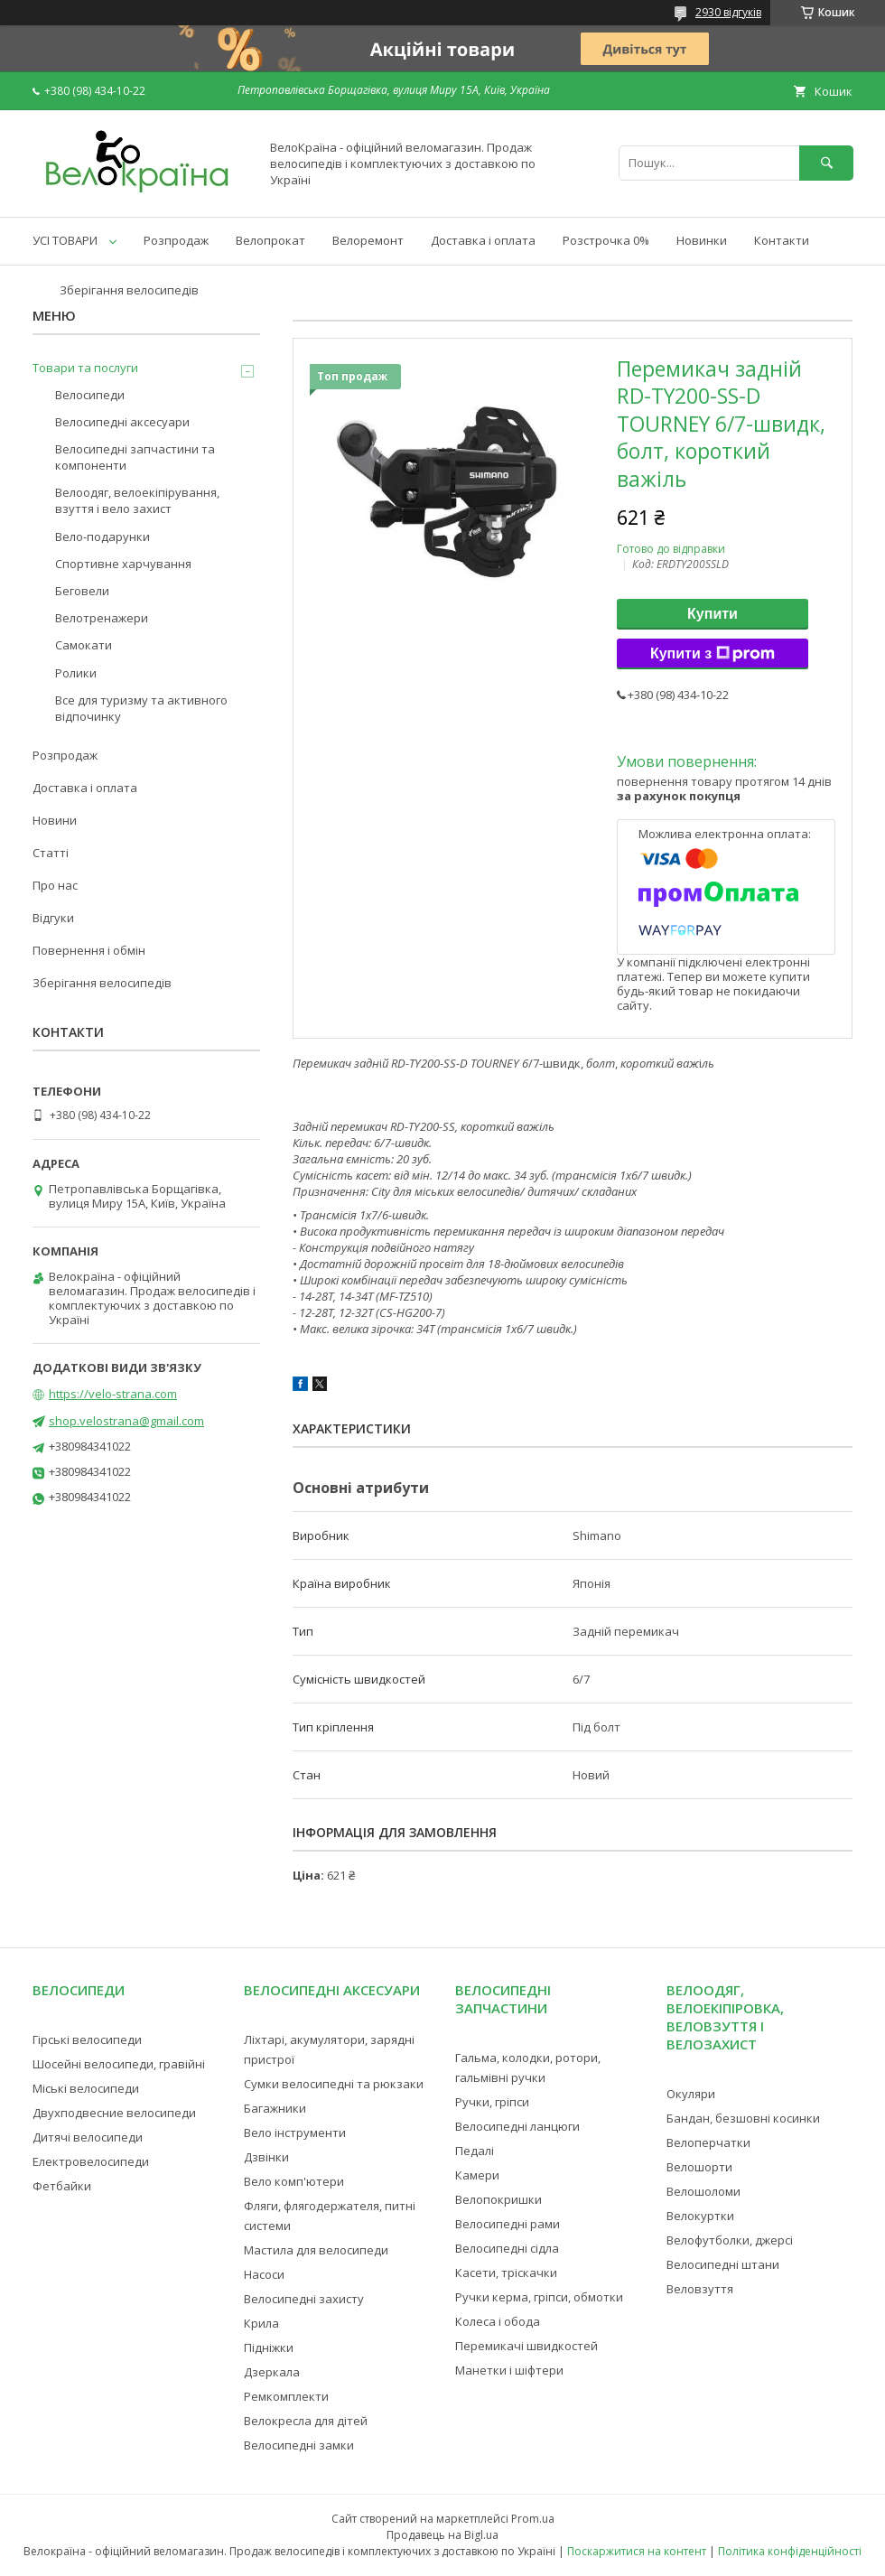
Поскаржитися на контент (636, 2551)
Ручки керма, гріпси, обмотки (539, 2297)
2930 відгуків (728, 12)
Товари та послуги (85, 367)
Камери (477, 2175)
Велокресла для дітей (306, 2421)
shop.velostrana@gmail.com (126, 1421)
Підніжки (268, 2347)
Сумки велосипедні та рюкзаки (334, 2084)
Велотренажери (101, 618)
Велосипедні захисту (304, 2299)
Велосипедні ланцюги (517, 2126)
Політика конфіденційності (790, 2551)
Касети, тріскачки (506, 2272)
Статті (51, 853)
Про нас (55, 885)
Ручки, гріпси (492, 2102)
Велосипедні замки (299, 2445)
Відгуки (53, 918)
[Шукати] (826, 163)
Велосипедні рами (507, 2224)
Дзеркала (272, 2372)
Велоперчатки (708, 2142)
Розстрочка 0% (606, 240)
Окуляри (690, 2094)
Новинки (701, 240)
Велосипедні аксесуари (122, 422)
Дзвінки (266, 2157)
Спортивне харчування (123, 563)
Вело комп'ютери (294, 2181)
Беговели (82, 591)
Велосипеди (90, 395)
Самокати (83, 645)
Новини (55, 820)
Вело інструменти (295, 2132)
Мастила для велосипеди (316, 2250)
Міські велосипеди (86, 2088)
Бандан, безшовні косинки (743, 2118)
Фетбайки (62, 2186)
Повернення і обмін (89, 950)
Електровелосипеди (91, 2161)
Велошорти (699, 2167)
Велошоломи (703, 2191)
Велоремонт (368, 240)
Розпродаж (176, 240)
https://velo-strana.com (113, 1393)
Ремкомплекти (286, 2396)
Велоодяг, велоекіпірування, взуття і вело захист (137, 500)
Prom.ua (532, 2518)
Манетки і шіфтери (509, 2370)
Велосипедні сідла (507, 2248)
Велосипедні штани (722, 2264)
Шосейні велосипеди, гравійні (119, 2064)
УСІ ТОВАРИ (65, 240)
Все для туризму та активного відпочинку (141, 708)
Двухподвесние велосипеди (114, 2113)
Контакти (781, 240)
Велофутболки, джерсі (729, 2240)
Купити (712, 613)
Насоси (264, 2274)
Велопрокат (270, 240)
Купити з (712, 654)
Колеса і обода (497, 2321)
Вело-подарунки (102, 536)
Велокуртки (700, 2215)
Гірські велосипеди (87, 2039)
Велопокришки (498, 2199)
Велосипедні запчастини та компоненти (135, 457)
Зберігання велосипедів (129, 290)
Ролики (76, 673)
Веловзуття (699, 2289)
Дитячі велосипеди (88, 2137)
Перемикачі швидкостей (526, 2346)
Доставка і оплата (483, 240)
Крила (261, 2323)
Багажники (275, 2108)
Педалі (474, 2150)
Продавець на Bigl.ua (442, 2535)
